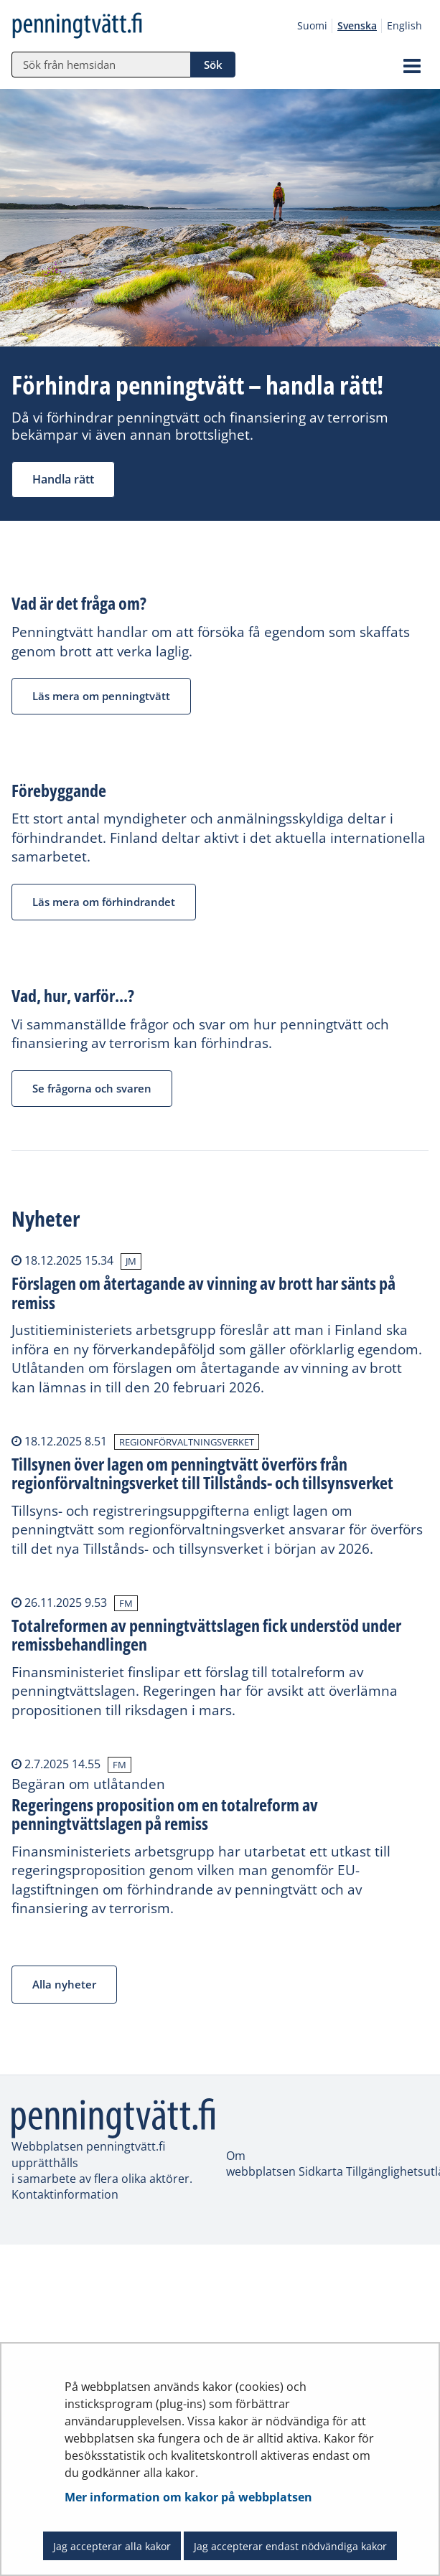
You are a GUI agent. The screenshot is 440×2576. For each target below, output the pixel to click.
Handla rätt (63, 479)
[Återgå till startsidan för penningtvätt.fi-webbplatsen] (100, 25)
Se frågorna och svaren (91, 1088)
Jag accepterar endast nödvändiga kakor (290, 2546)
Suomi (312, 25)
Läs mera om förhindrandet (103, 902)
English (404, 25)
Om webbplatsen (261, 2163)
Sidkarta (322, 2171)
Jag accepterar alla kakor (112, 2546)
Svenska (357, 25)
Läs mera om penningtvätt (101, 696)
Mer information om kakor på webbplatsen (188, 2497)
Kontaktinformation (64, 2194)
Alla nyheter (64, 1984)
